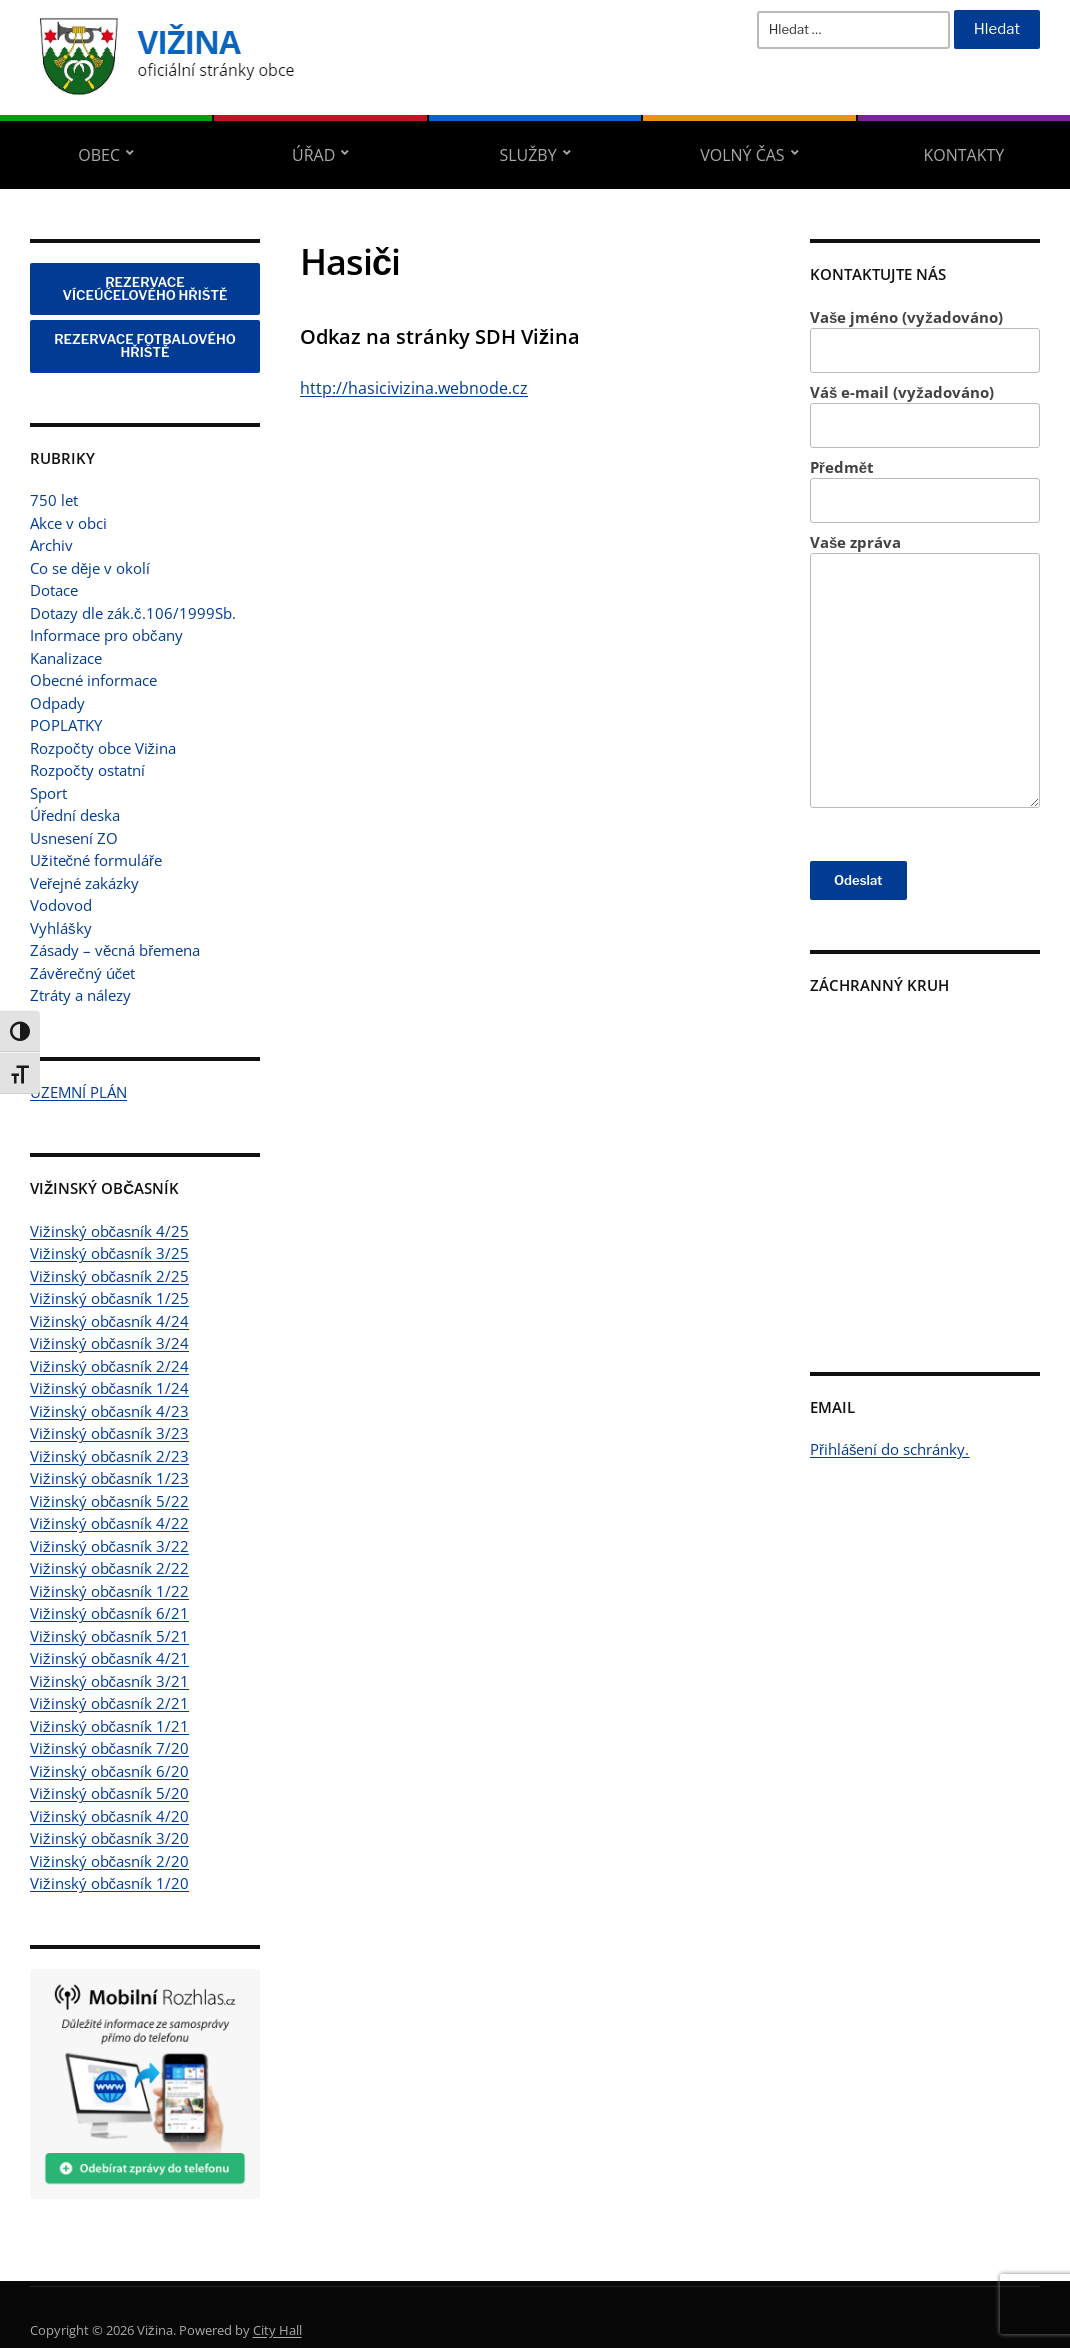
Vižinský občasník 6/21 (109, 1613)
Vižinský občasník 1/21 (109, 1726)
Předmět (925, 490)
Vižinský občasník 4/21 (109, 1658)
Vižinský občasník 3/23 (109, 1433)
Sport (48, 793)
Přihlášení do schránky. (890, 1449)
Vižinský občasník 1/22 (109, 1591)
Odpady (57, 703)
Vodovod (61, 905)
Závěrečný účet (82, 973)
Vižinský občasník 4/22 (109, 1523)
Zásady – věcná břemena (115, 950)
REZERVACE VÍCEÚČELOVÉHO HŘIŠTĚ (145, 288)
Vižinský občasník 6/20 (109, 1771)
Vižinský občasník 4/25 (109, 1231)
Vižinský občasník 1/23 (109, 1478)
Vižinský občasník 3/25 (109, 1253)
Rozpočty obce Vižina (103, 748)
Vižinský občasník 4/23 (109, 1411)
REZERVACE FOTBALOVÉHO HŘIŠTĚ (145, 345)
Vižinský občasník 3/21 (109, 1681)
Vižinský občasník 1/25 (109, 1298)
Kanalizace (66, 658)
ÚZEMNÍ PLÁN (78, 1092)
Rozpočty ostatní (87, 770)
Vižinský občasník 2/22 (109, 1568)
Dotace (54, 590)
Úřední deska (75, 815)
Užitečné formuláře (96, 860)
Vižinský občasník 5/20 (109, 1793)
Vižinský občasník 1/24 (109, 1388)
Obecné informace (93, 680)
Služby (527, 155)
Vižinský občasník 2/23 (109, 1456)
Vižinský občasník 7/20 (109, 1748)
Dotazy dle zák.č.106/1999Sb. (133, 613)
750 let (54, 500)
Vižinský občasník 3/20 (109, 1838)
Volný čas (742, 155)
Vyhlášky (61, 928)
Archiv (51, 545)
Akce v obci (68, 523)
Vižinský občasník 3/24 (109, 1343)
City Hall (277, 2330)
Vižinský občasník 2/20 (109, 1861)
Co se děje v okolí (90, 568)
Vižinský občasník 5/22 (109, 1501)
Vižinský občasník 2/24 (109, 1366)
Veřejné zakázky (84, 883)
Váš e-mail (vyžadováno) (925, 415)
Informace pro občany (106, 635)
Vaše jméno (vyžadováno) (925, 340)
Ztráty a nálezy (80, 995)
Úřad (313, 155)
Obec (99, 155)
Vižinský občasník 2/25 (109, 1276)
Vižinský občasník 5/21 (109, 1636)
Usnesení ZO (74, 838)
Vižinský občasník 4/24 (109, 1321)
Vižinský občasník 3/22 (109, 1546)
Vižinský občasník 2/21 (109, 1703)
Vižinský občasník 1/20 (109, 1883)
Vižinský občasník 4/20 (109, 1816)
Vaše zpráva (925, 670)
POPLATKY (66, 725)
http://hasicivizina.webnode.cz (414, 388)
